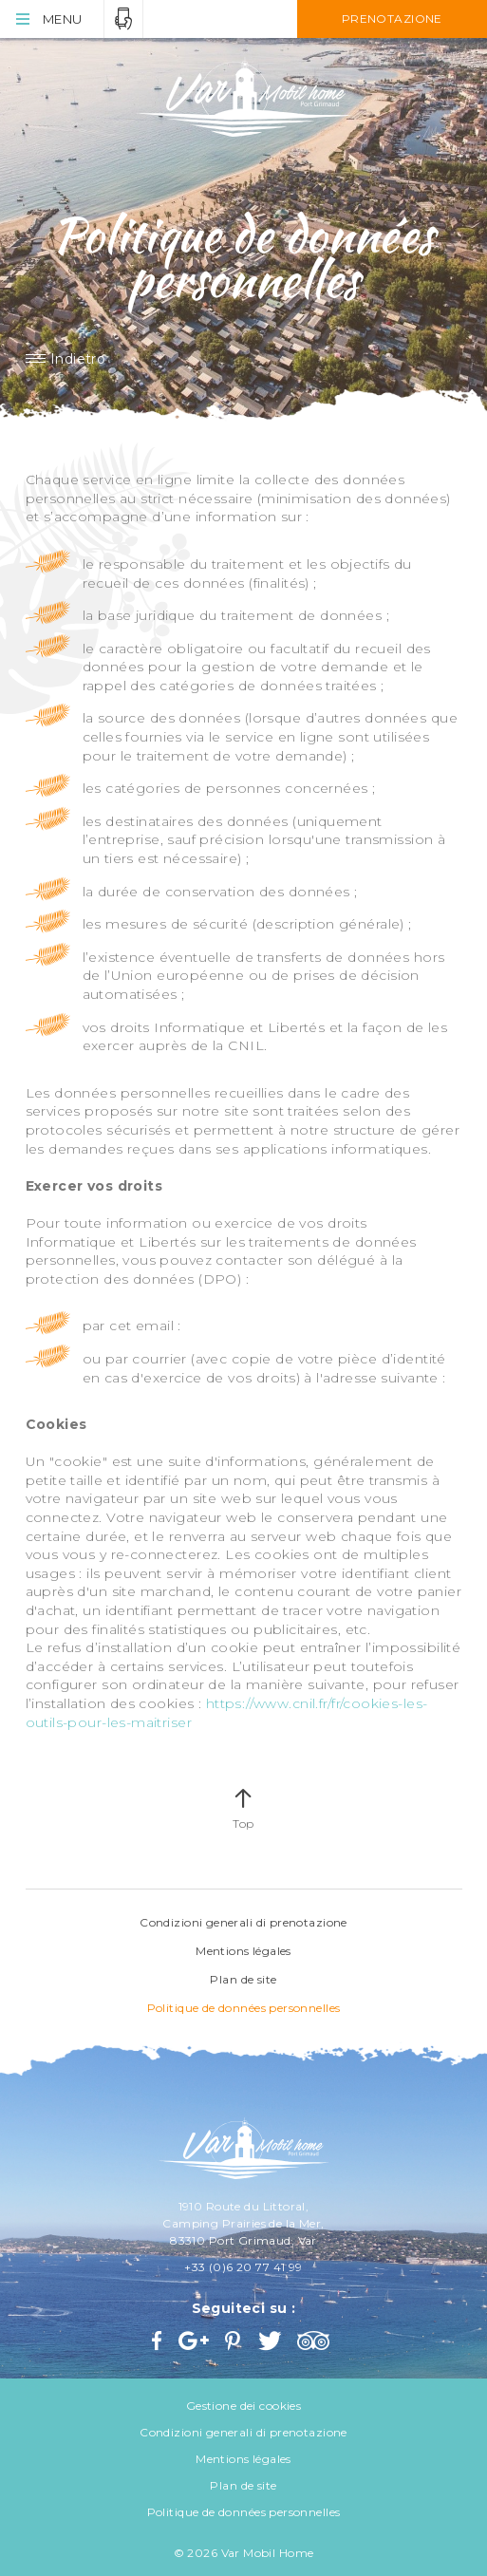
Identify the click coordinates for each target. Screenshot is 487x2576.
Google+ (194, 2340)
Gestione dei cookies (243, 2405)
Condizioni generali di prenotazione (243, 1922)
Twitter (271, 2340)
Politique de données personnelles (244, 2008)
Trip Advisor (315, 2340)
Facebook (158, 2340)
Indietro (77, 358)
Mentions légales (243, 1951)
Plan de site (243, 1979)
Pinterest (234, 2340)
